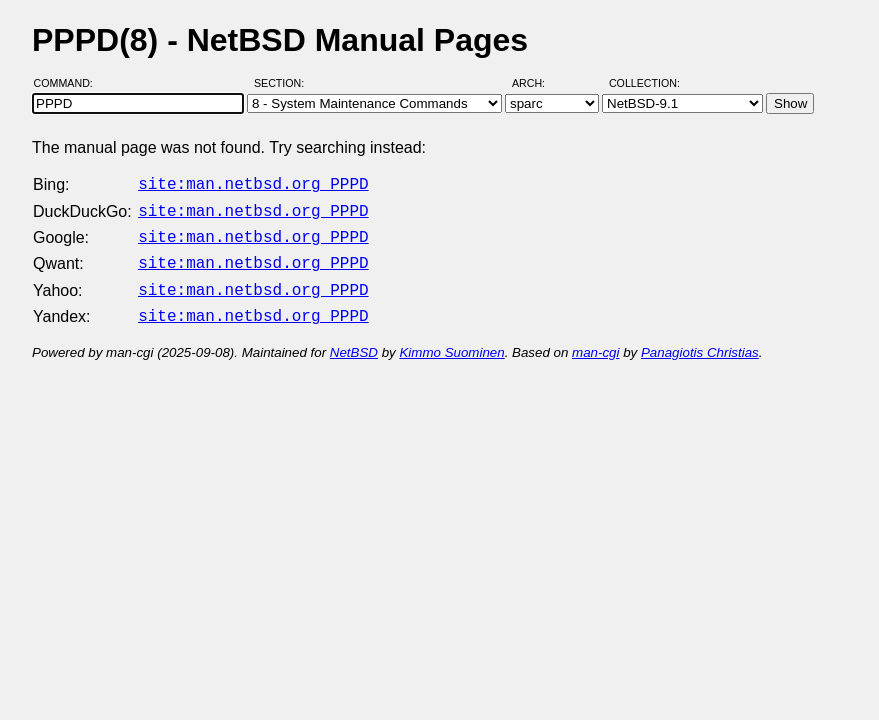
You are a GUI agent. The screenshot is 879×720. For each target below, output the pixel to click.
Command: (69, 83)
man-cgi (595, 340)
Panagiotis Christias (700, 340)
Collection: (644, 83)
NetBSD (354, 340)
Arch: (537, 83)
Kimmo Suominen (451, 340)
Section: (283, 83)
